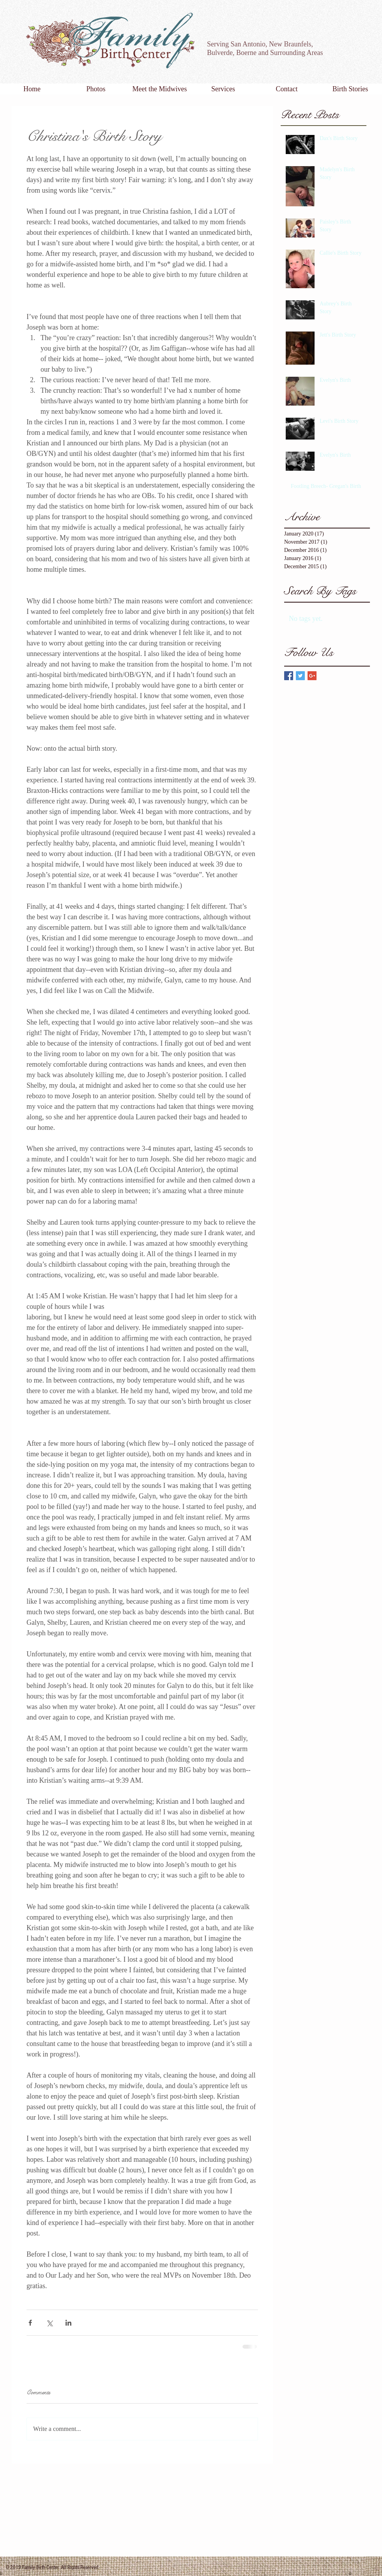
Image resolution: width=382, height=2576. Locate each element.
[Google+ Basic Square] (312, 675)
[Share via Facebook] (30, 2322)
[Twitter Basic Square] (300, 675)
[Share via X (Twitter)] (49, 2322)
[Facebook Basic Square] (288, 675)
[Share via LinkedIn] (68, 2322)
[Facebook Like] (351, 48)
